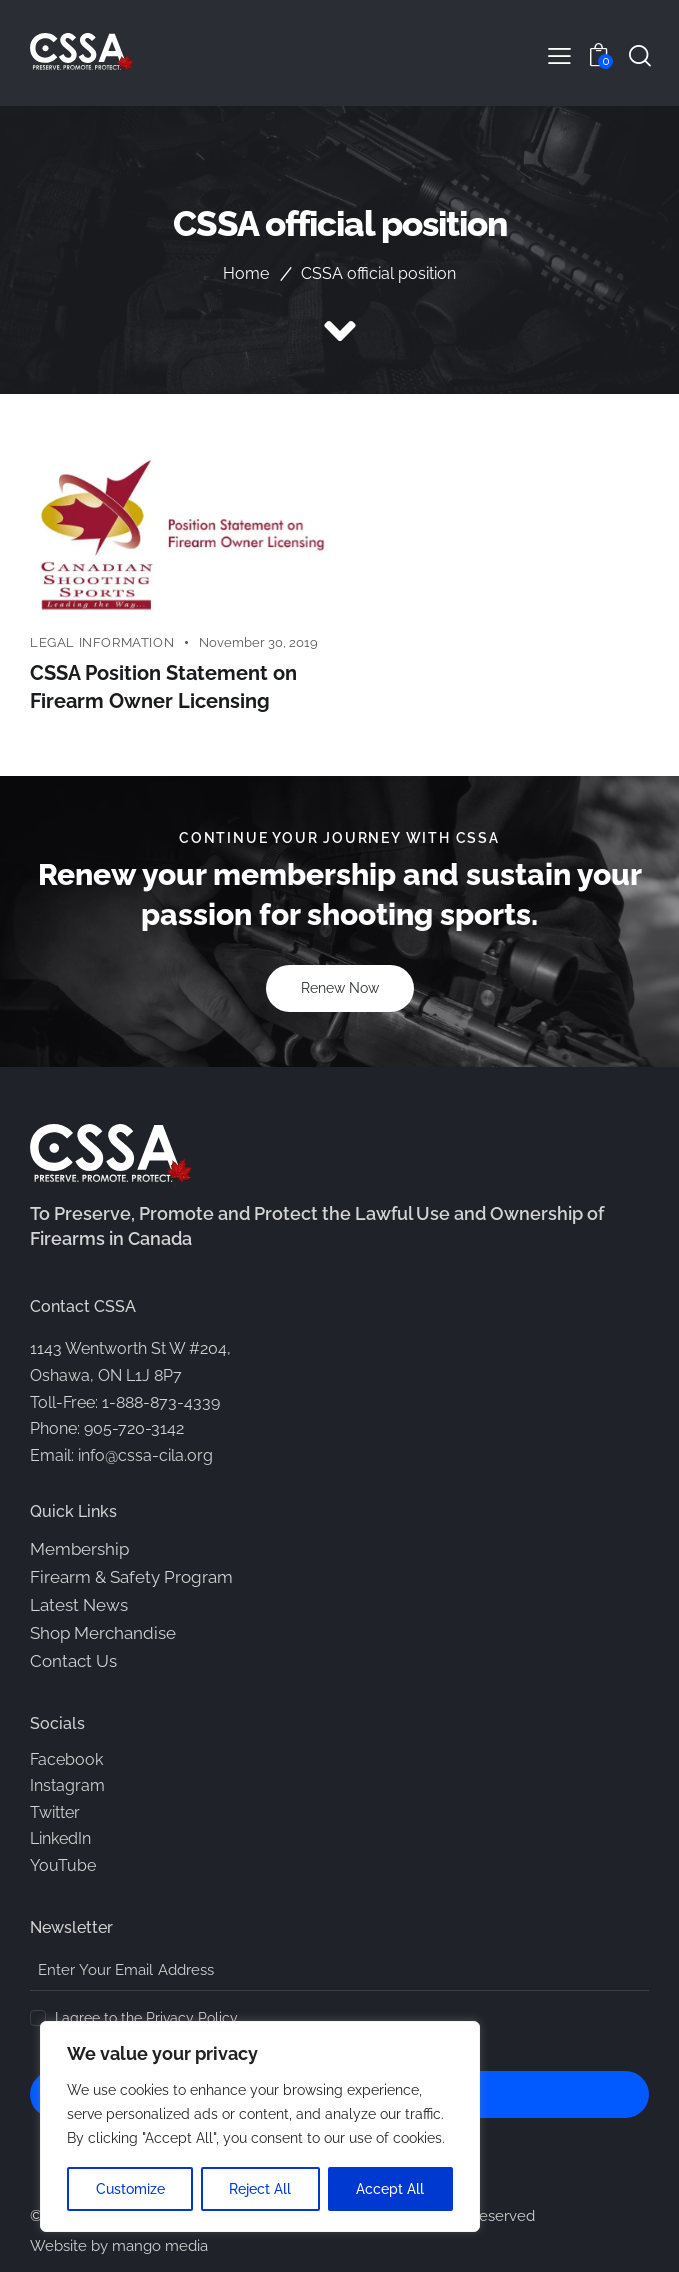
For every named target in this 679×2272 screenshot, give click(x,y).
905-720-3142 (134, 1428)
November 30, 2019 (258, 642)
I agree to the (146, 2018)
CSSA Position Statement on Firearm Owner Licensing (163, 688)
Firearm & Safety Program (131, 1577)
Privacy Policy (192, 2018)
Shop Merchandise (103, 1633)
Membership (79, 1549)
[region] (260, 2127)
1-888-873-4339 (161, 1402)
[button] (559, 55)
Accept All (391, 2189)
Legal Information (102, 642)
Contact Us (73, 1661)
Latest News (79, 1605)
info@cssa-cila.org (145, 1455)
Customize (130, 2189)
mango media (160, 2247)
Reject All (261, 2189)
